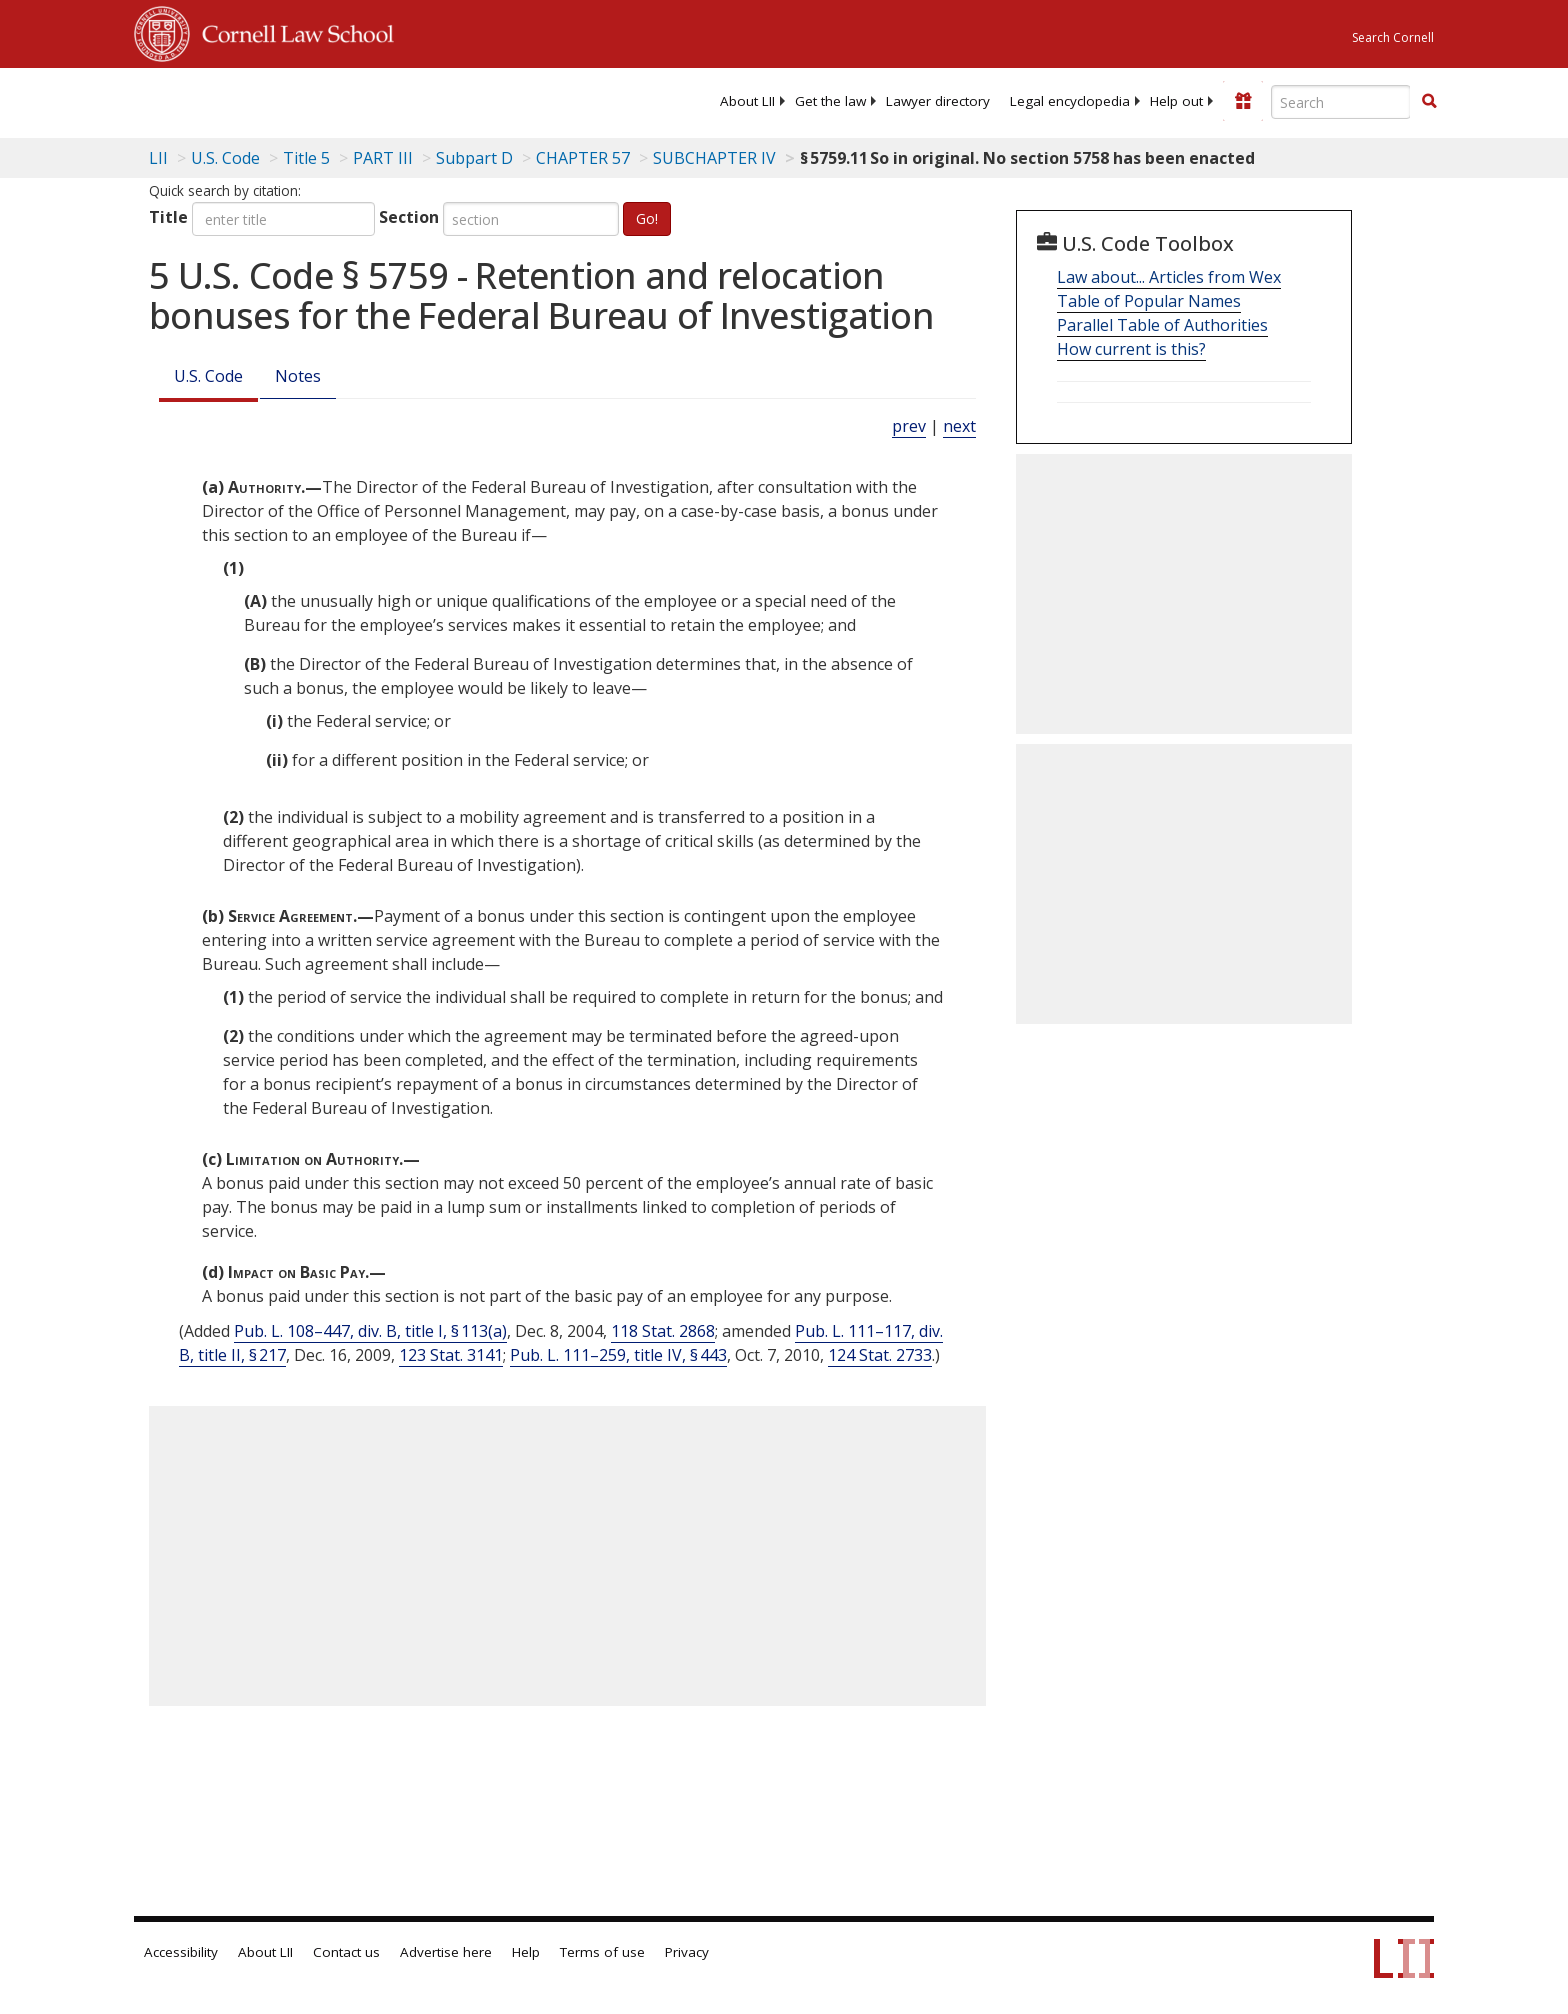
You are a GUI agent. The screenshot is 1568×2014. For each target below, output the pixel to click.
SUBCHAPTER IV (714, 158)
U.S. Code (208, 376)
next (959, 426)
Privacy (687, 1952)
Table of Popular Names (1149, 301)
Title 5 (306, 158)
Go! (647, 218)
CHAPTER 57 (583, 158)
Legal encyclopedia (1070, 101)
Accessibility (181, 1952)
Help (526, 1952)
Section (409, 217)
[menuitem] (747, 101)
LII (158, 158)
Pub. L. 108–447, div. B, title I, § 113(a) (370, 1331)
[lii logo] (359, 100)
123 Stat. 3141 (451, 1355)
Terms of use (602, 1952)
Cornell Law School (292, 31)
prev (909, 426)
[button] (1429, 101)
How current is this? (1131, 349)
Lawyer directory (938, 101)
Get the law (830, 101)
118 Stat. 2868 (663, 1331)
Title (168, 217)
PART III (383, 158)
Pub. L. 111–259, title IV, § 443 (618, 1355)
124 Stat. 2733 (880, 1355)
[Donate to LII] (1243, 101)
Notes (298, 376)
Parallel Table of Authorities (1162, 325)
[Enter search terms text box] (1341, 102)
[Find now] (1429, 102)
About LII (747, 101)
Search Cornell (1393, 37)
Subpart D (474, 158)
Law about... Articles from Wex (1169, 277)
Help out (1176, 101)
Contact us (346, 1952)
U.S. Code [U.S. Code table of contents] (225, 158)
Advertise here (446, 1952)
